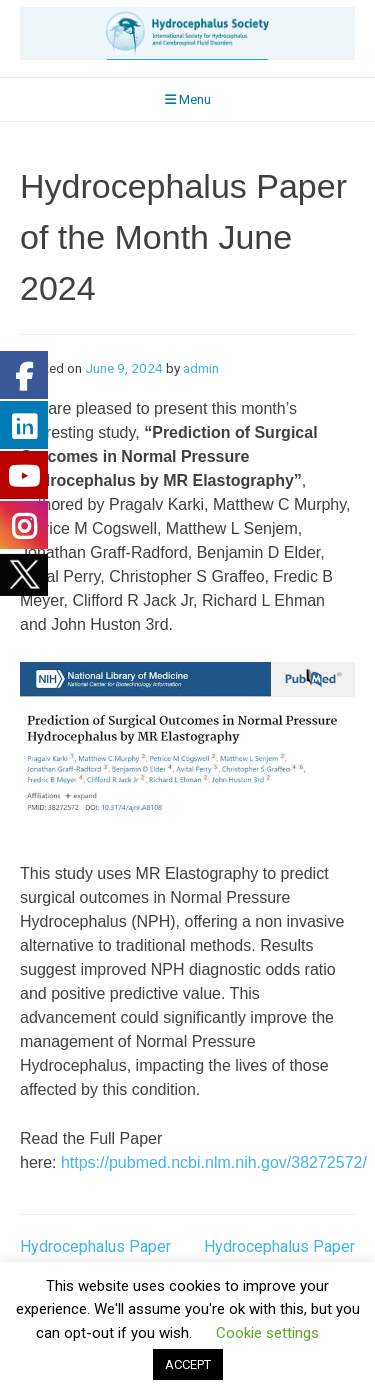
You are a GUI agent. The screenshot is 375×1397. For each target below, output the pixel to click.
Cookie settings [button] (267, 1333)
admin (201, 368)
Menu (188, 99)
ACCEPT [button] (188, 1364)
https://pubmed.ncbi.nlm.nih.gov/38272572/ (214, 1162)
